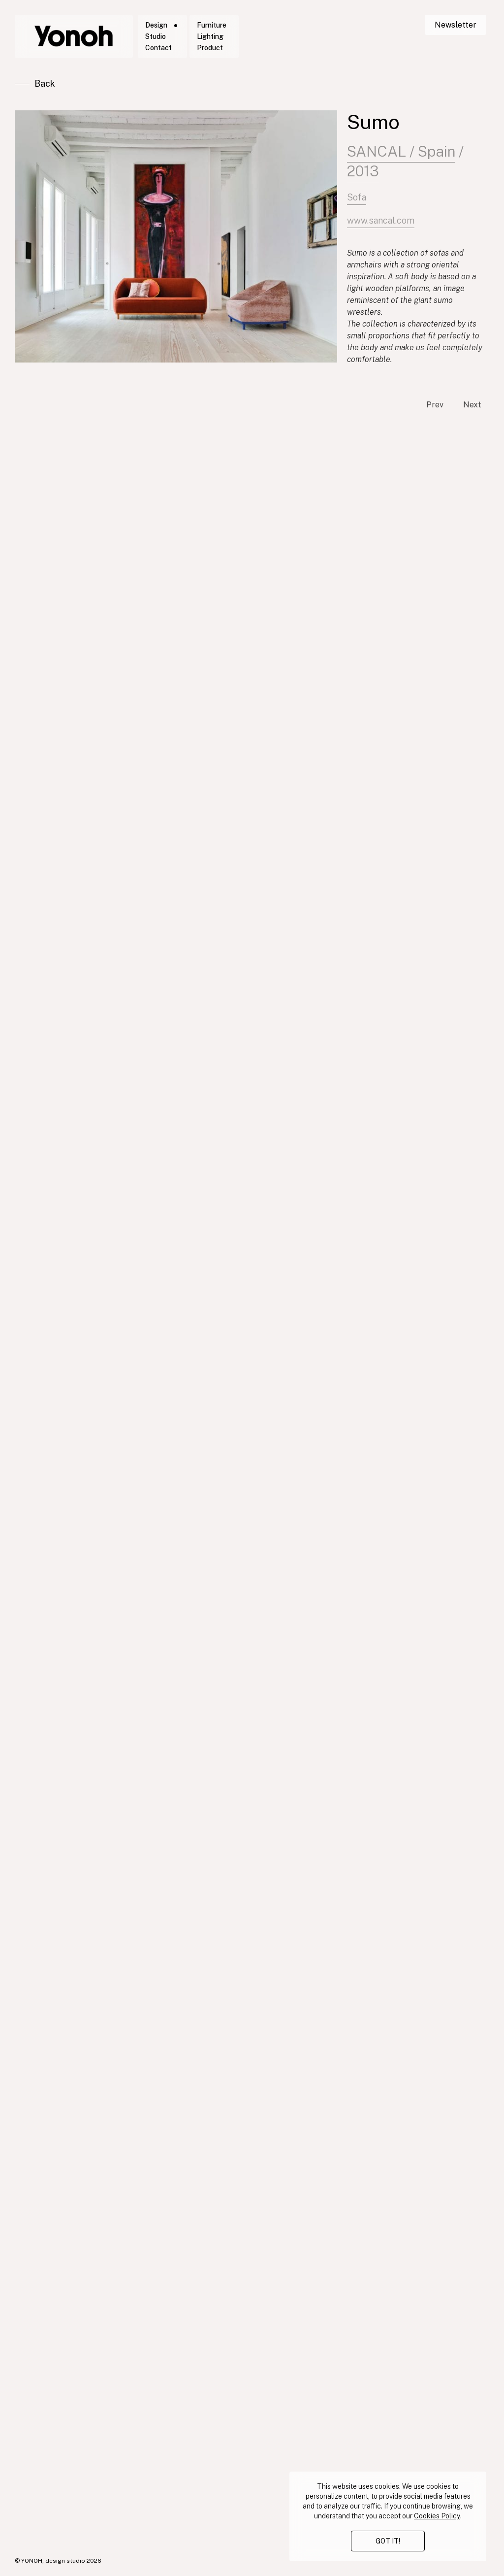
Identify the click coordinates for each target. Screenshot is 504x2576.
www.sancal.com (380, 230)
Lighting (210, 36)
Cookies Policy (437, 2516)
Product (210, 48)
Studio (155, 36)
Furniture (211, 25)
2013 (363, 175)
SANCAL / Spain (401, 156)
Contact (158, 48)
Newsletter (455, 25)
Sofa (356, 203)
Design (156, 25)
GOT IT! (388, 2541)
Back (44, 83)
